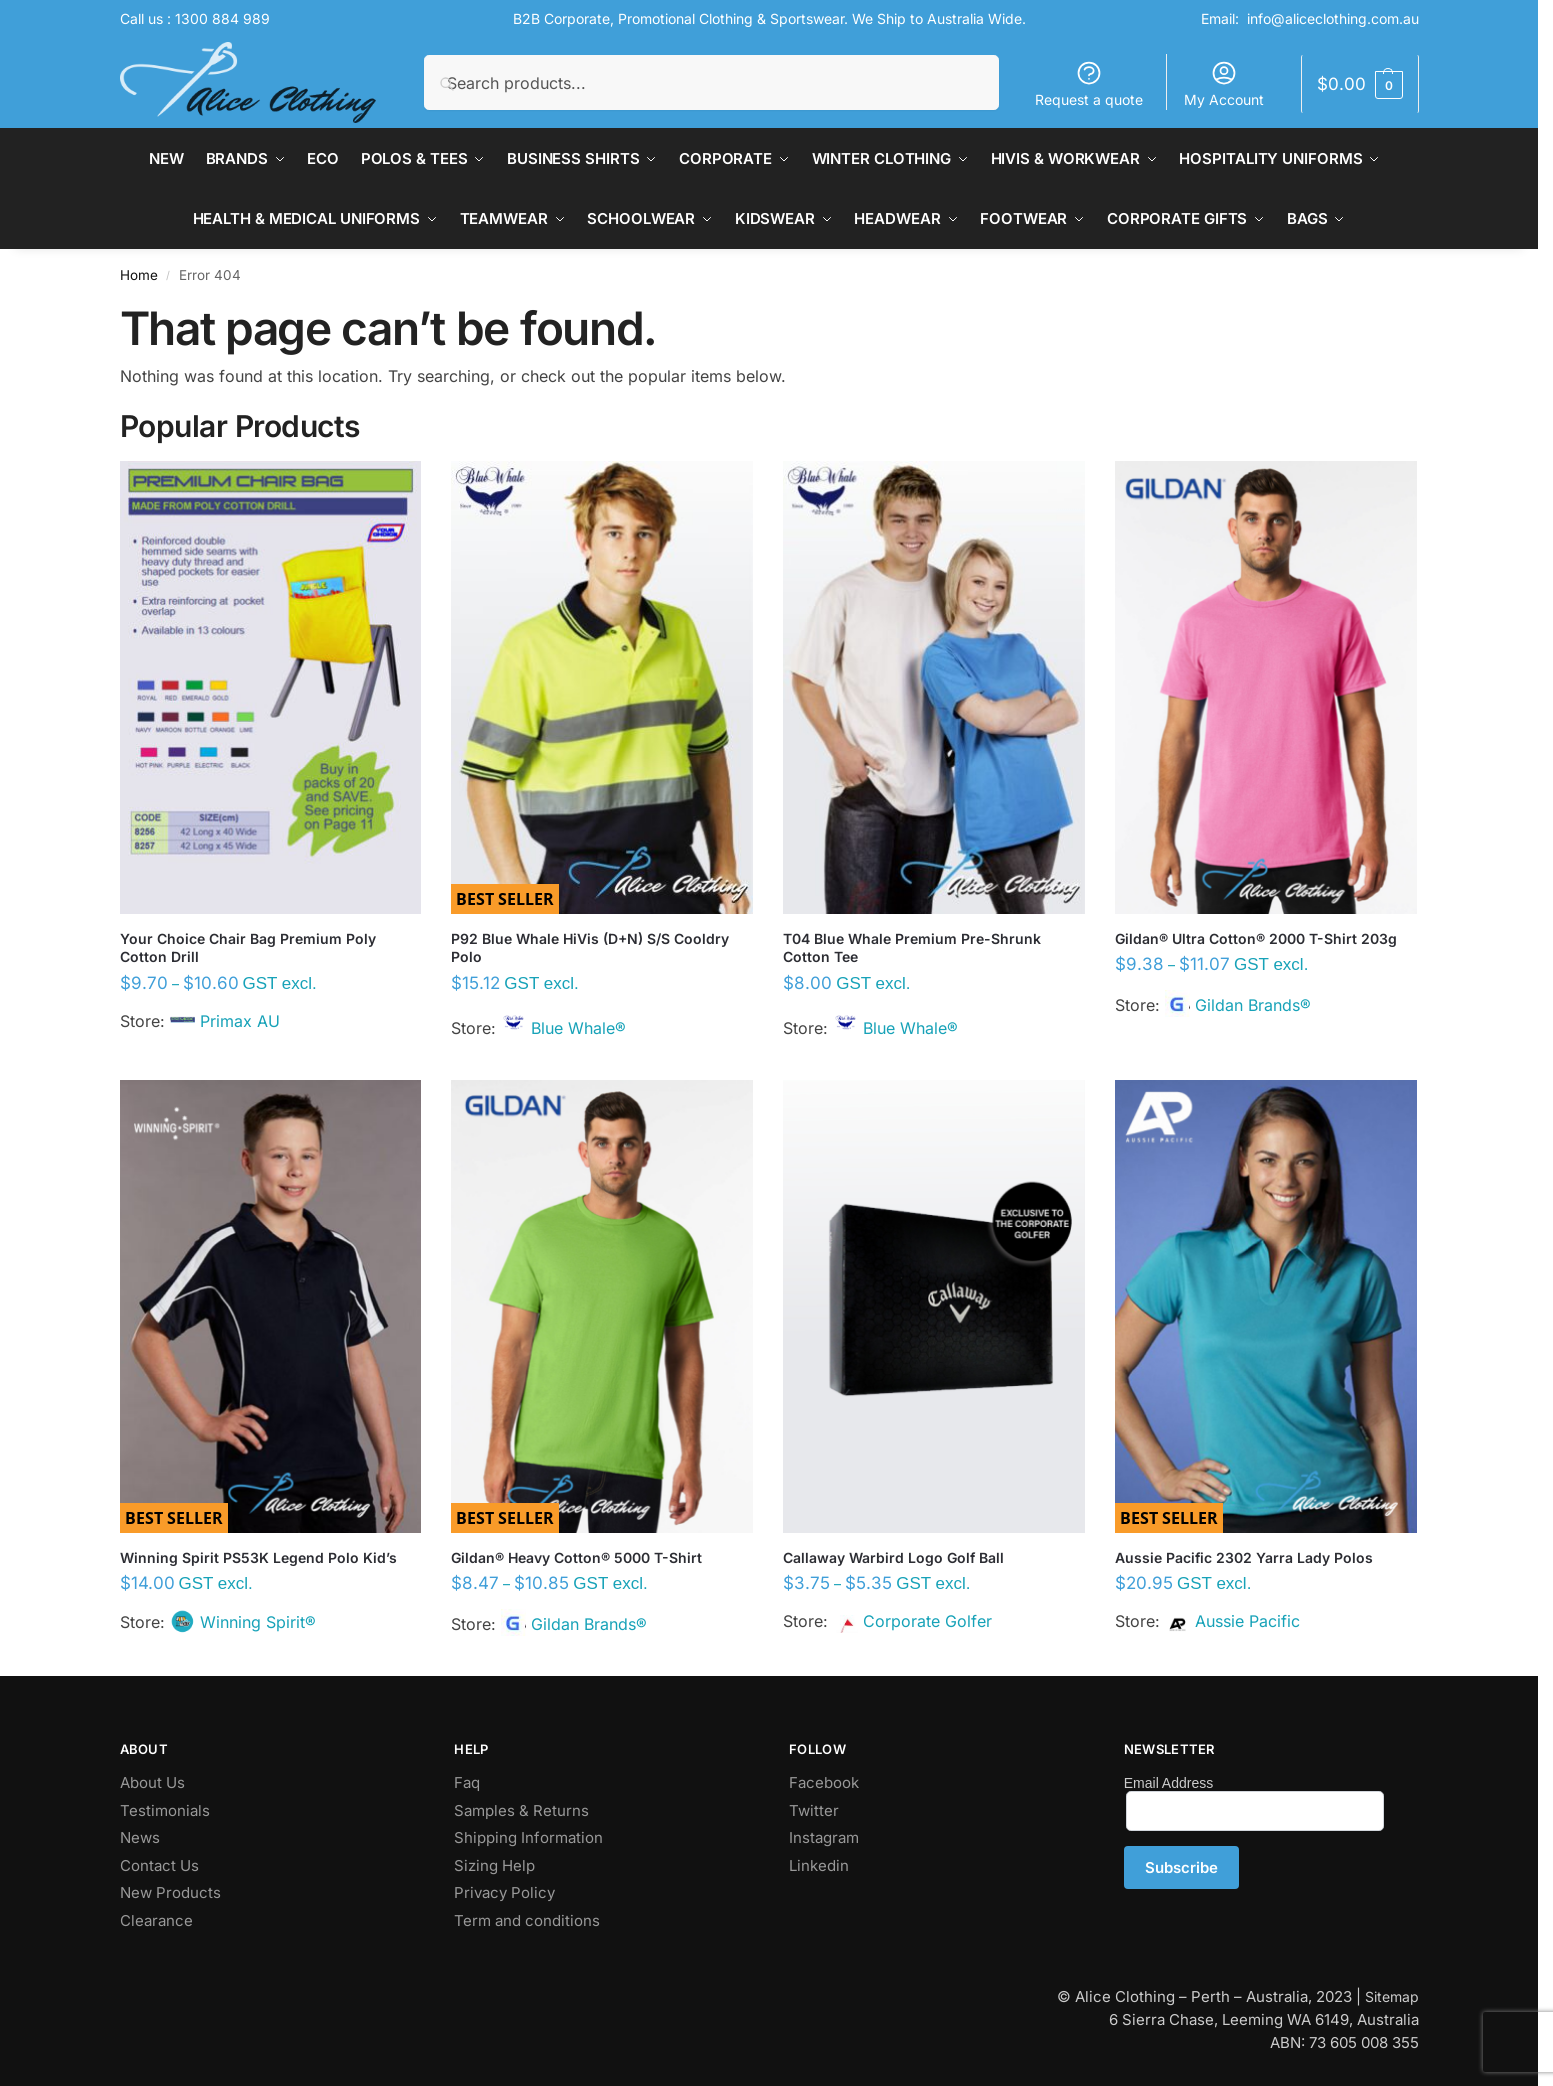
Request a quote (1089, 83)
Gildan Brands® (1253, 1005)
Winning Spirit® (258, 1622)
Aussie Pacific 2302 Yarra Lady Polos (1244, 1557)
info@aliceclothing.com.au (1333, 18)
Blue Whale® (578, 1028)
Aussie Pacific (1247, 1621)
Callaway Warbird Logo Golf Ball (893, 1557)
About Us (152, 1782)
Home (139, 275)
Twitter (814, 1810)
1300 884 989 (222, 18)
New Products (170, 1892)
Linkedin (819, 1865)
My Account (1224, 83)
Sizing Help (494, 1865)
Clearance (156, 1920)
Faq (467, 1782)
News (140, 1837)
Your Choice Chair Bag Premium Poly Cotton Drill (248, 947)
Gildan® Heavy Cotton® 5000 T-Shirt (576, 1557)
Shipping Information (528, 1837)
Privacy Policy (504, 1892)
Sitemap (1392, 1996)
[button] (1359, 84)
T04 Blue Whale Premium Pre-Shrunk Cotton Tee (912, 947)
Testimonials (165, 1810)
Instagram (824, 1837)
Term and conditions (527, 1920)
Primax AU (240, 1021)
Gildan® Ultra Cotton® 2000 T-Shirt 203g (1256, 938)
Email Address (1168, 1783)
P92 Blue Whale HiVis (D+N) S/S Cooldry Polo (590, 947)
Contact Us (159, 1865)
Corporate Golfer (927, 1621)
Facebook (824, 1782)
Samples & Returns (521, 1810)
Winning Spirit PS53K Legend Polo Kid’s (258, 1557)
